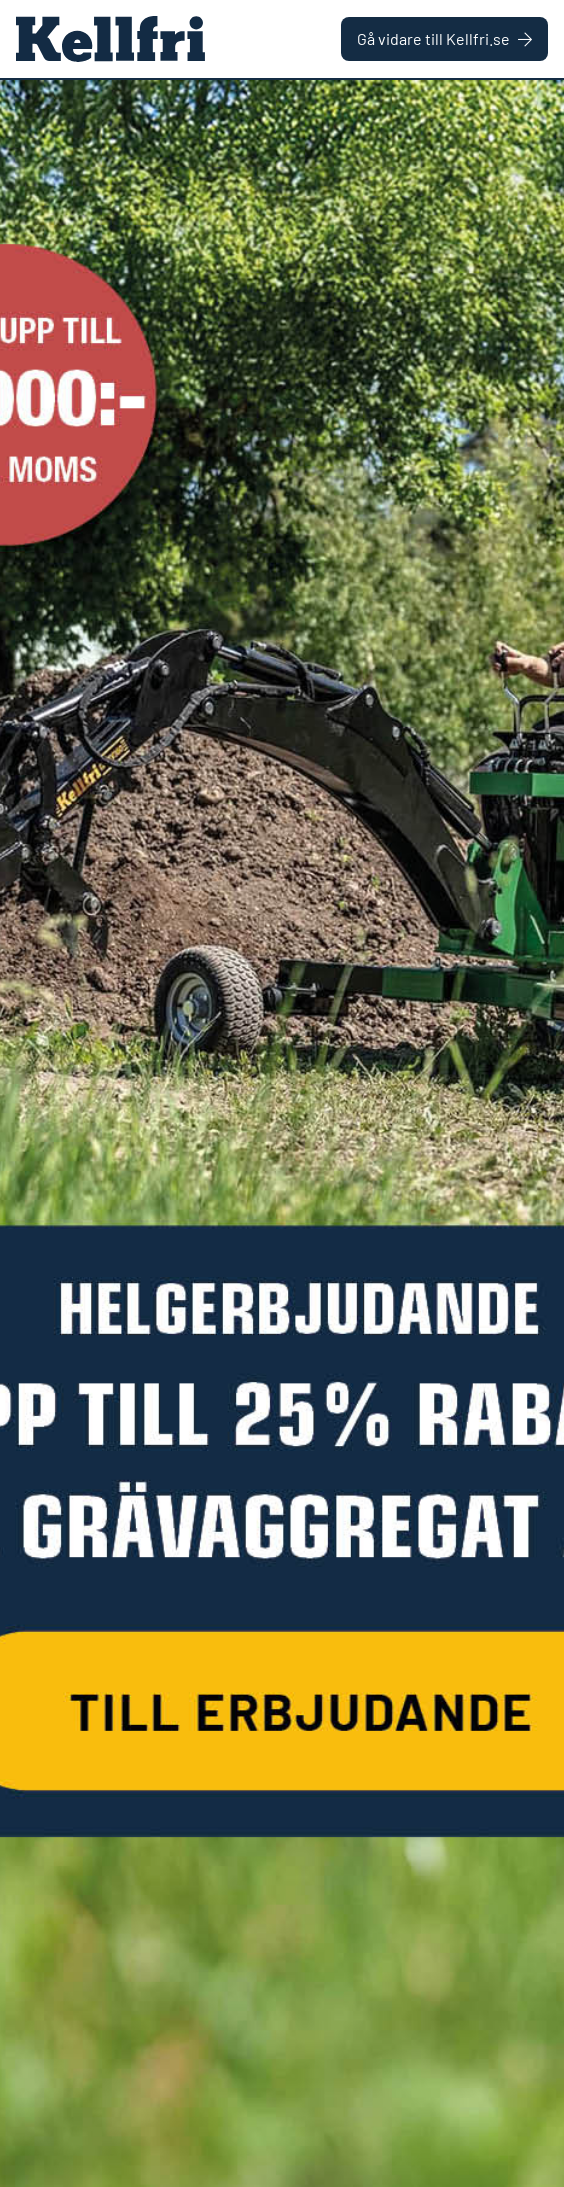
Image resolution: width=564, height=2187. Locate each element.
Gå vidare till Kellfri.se (444, 38)
